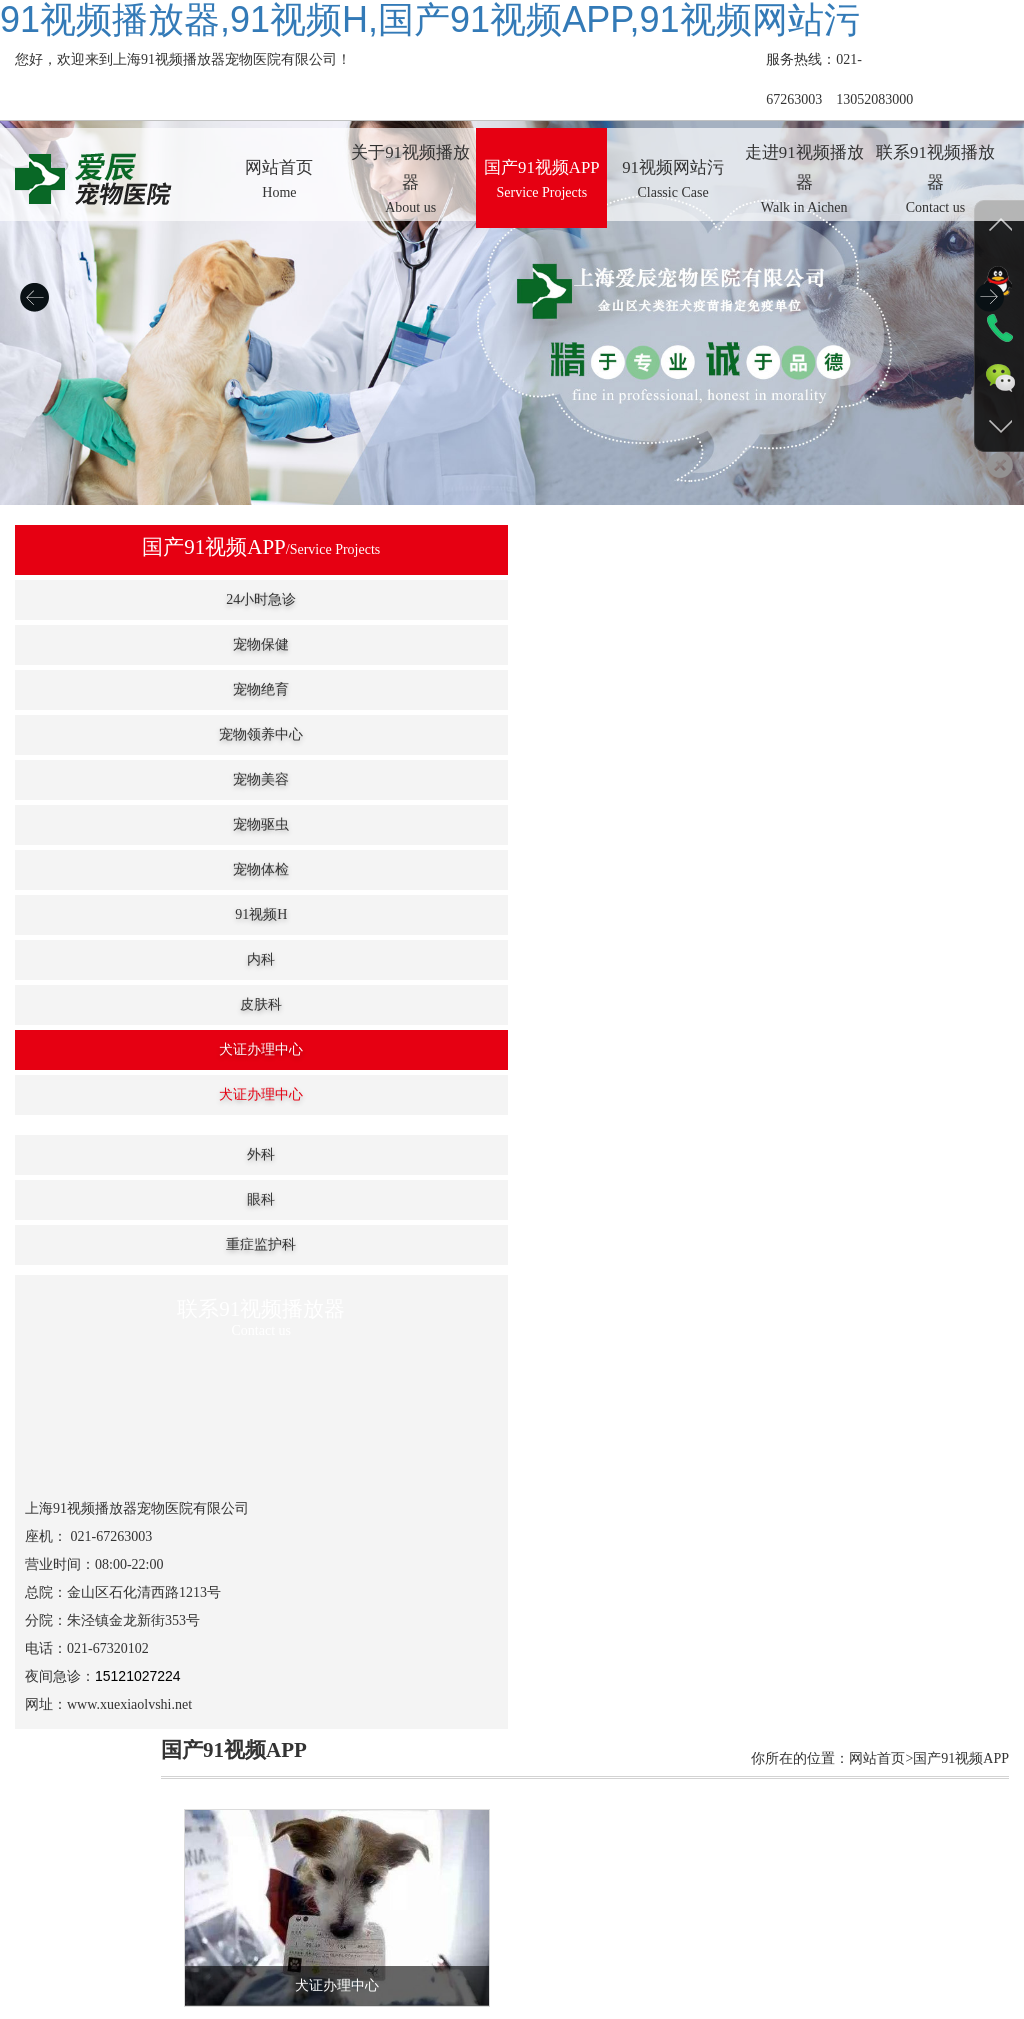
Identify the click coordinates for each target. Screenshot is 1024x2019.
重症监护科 (119, 1244)
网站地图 (28, 2009)
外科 (119, 1154)
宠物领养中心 (119, 734)
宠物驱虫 (119, 824)
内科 (119, 959)
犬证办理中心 (119, 1049)
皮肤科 (119, 1004)
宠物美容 (119, 779)
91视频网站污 (539, 1889)
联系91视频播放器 (781, 1889)
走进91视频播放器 (653, 1889)
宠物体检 (119, 869)
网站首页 (212, 1889)
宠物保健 (119, 644)
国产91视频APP (433, 1889)
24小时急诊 (119, 599)
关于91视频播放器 (312, 1889)
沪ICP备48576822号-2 (734, 1909)
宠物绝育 (119, 689)
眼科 (119, 1199)
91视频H (119, 914)
